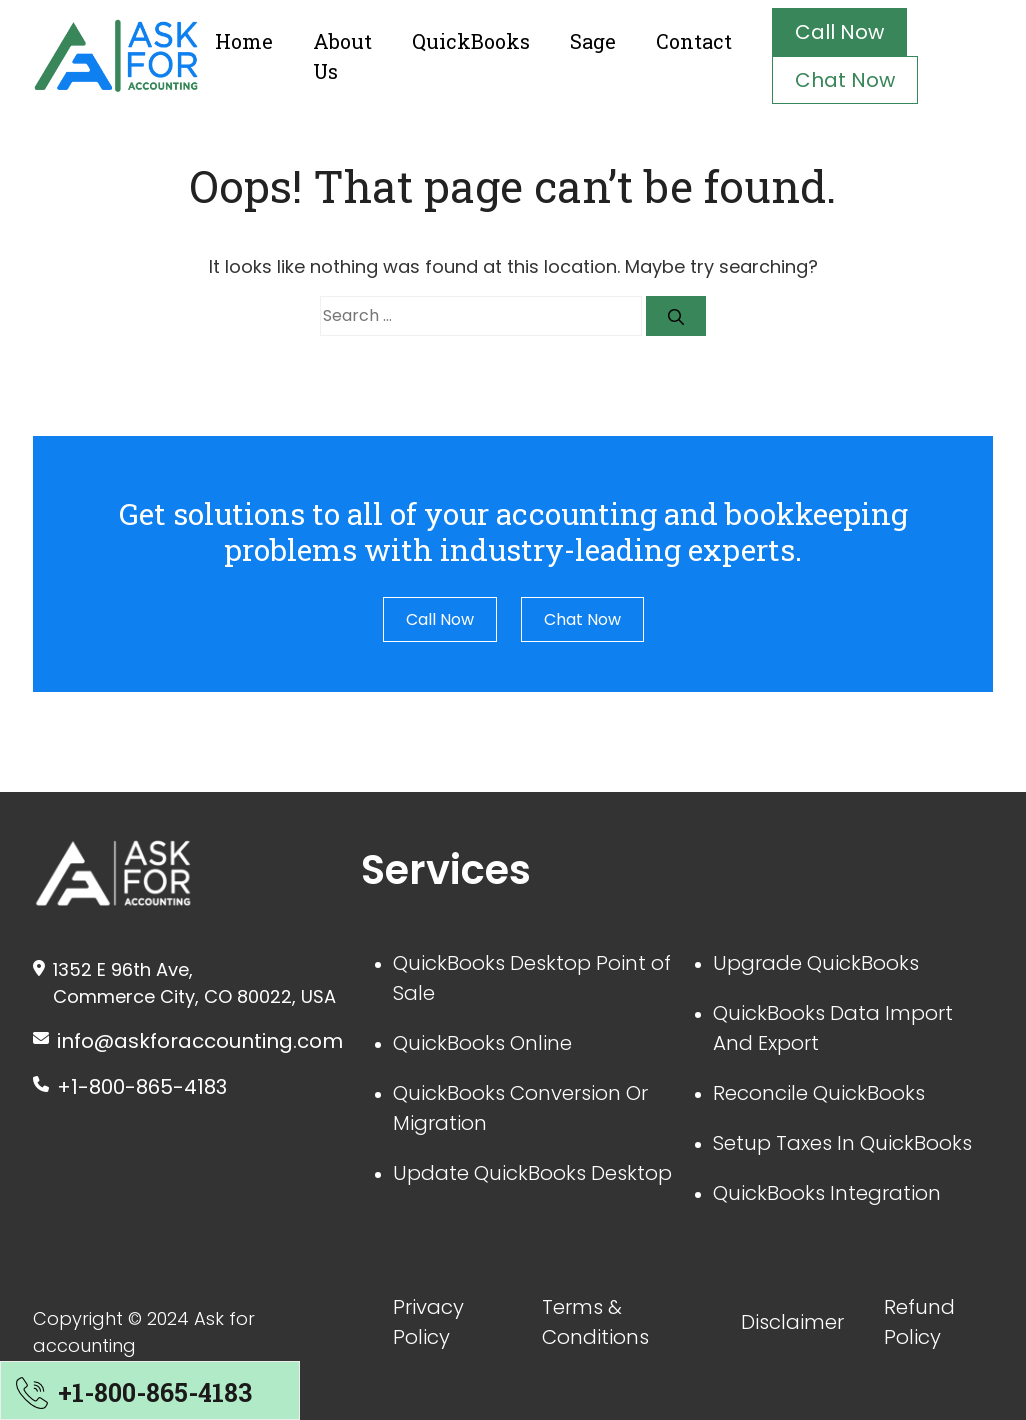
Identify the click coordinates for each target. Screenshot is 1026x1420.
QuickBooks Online (482, 1043)
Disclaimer (792, 1322)
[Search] (676, 316)
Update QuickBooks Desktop (532, 1173)
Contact (694, 41)
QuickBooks (471, 41)
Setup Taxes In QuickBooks (842, 1143)
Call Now (839, 32)
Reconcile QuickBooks (819, 1093)
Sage (593, 41)
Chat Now (845, 80)
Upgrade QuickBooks (816, 963)
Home (244, 41)
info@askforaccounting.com (200, 1041)
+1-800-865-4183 (142, 1087)
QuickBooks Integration (827, 1193)
